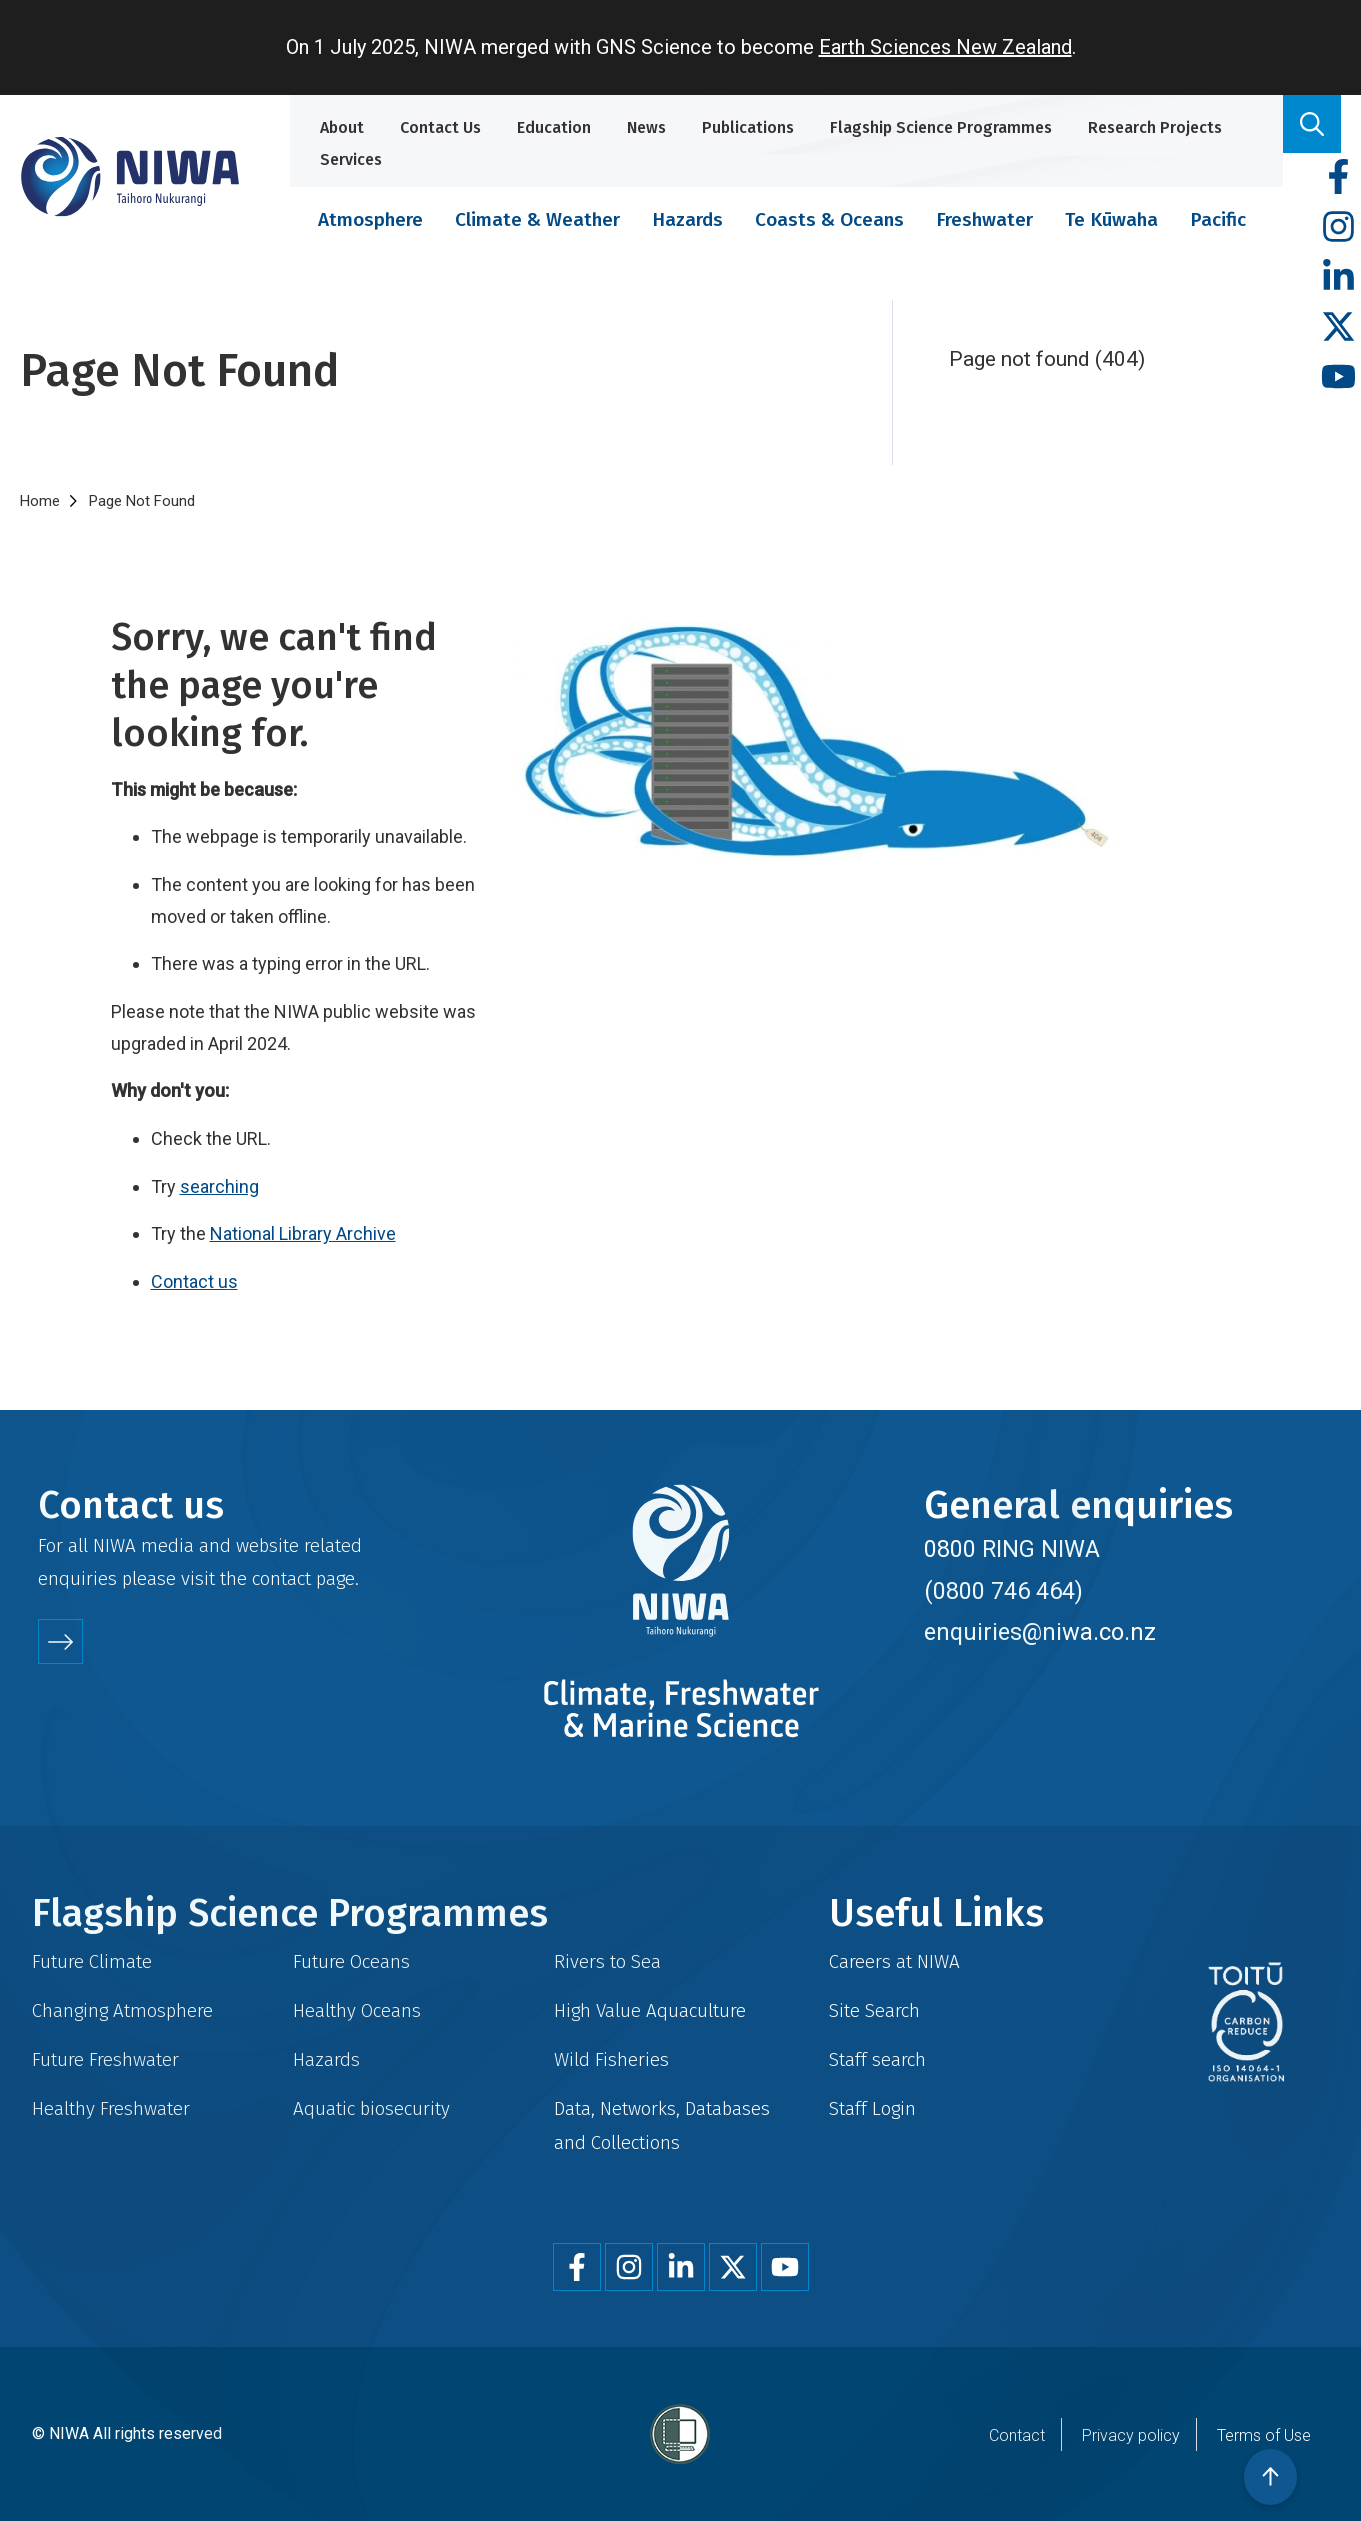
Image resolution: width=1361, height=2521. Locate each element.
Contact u (189, 1281)
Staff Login (872, 2108)
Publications (748, 127)
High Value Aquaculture (650, 2010)
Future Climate (92, 1961)
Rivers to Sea (607, 1961)
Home (40, 501)
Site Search (874, 2010)
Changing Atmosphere (122, 2010)
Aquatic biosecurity (371, 2108)
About (342, 127)
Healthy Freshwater (111, 2108)
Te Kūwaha (1111, 219)
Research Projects (1155, 127)
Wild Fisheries (611, 2059)
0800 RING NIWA (1012, 1549)
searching (219, 1186)
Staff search (877, 2059)
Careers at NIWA (894, 1961)
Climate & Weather (537, 219)
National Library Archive (303, 1233)
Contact (1017, 2435)
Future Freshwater (105, 2059)
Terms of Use (1264, 2435)
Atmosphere (370, 219)
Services (351, 159)
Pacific (1218, 219)
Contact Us (440, 127)
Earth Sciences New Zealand (945, 47)
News (646, 127)
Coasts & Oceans (829, 219)
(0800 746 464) (1003, 1591)
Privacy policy (1131, 2435)
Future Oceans (351, 1961)
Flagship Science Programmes (941, 127)
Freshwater (984, 219)
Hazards (687, 219)
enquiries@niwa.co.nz (1040, 1632)
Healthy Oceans (357, 2010)
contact (281, 1578)
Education (554, 127)
